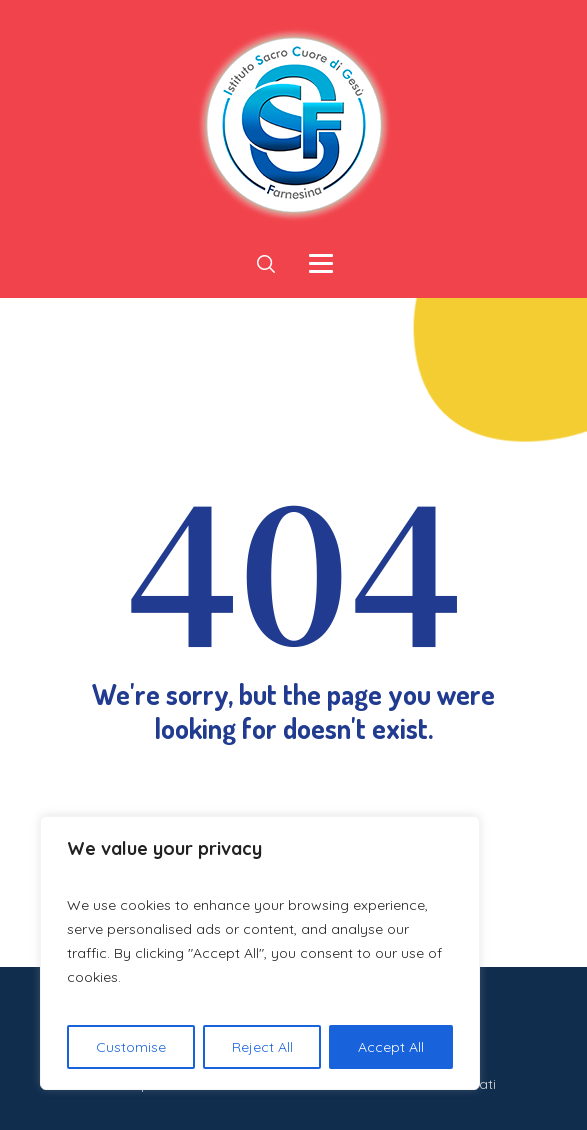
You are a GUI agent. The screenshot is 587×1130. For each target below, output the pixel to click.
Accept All (391, 1047)
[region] (260, 953)
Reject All (262, 1047)
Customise (131, 1047)
